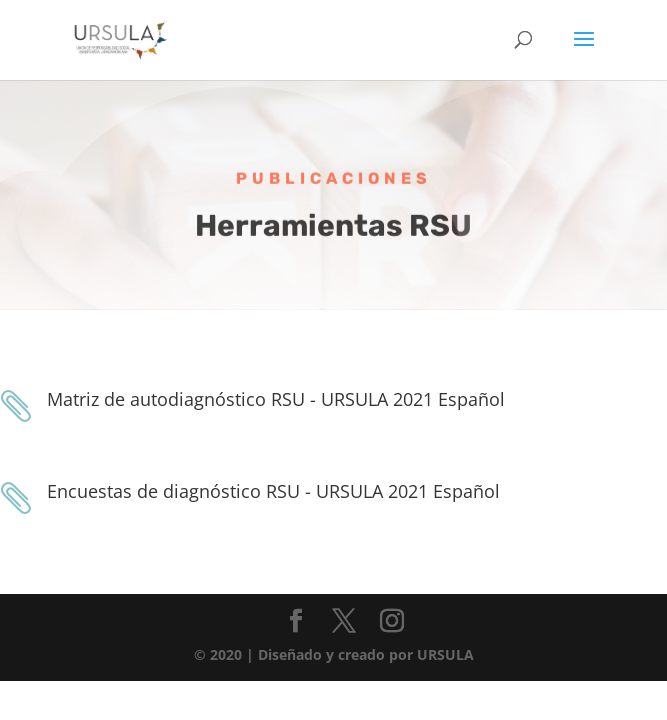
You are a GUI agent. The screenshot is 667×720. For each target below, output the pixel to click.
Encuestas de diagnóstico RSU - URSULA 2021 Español (273, 491)
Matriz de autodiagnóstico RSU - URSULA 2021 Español (276, 399)
